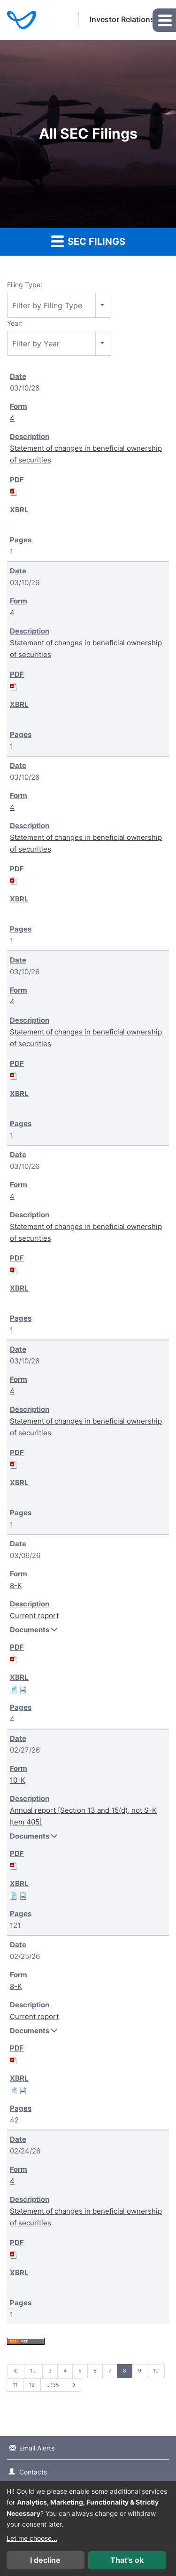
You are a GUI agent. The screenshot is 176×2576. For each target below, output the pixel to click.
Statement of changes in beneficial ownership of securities (86, 454)
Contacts (33, 2472)
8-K (16, 1585)
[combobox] (58, 305)
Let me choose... (32, 2538)
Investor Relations (122, 19)
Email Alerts (36, 2448)
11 (15, 2384)
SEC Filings (88, 241)
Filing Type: (24, 285)
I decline (45, 2560)
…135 (52, 2384)
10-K (17, 1780)
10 (156, 2370)
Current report (34, 1615)
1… (33, 2370)
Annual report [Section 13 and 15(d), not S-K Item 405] (83, 1816)
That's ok (127, 2560)
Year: (15, 323)
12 (32, 2384)
